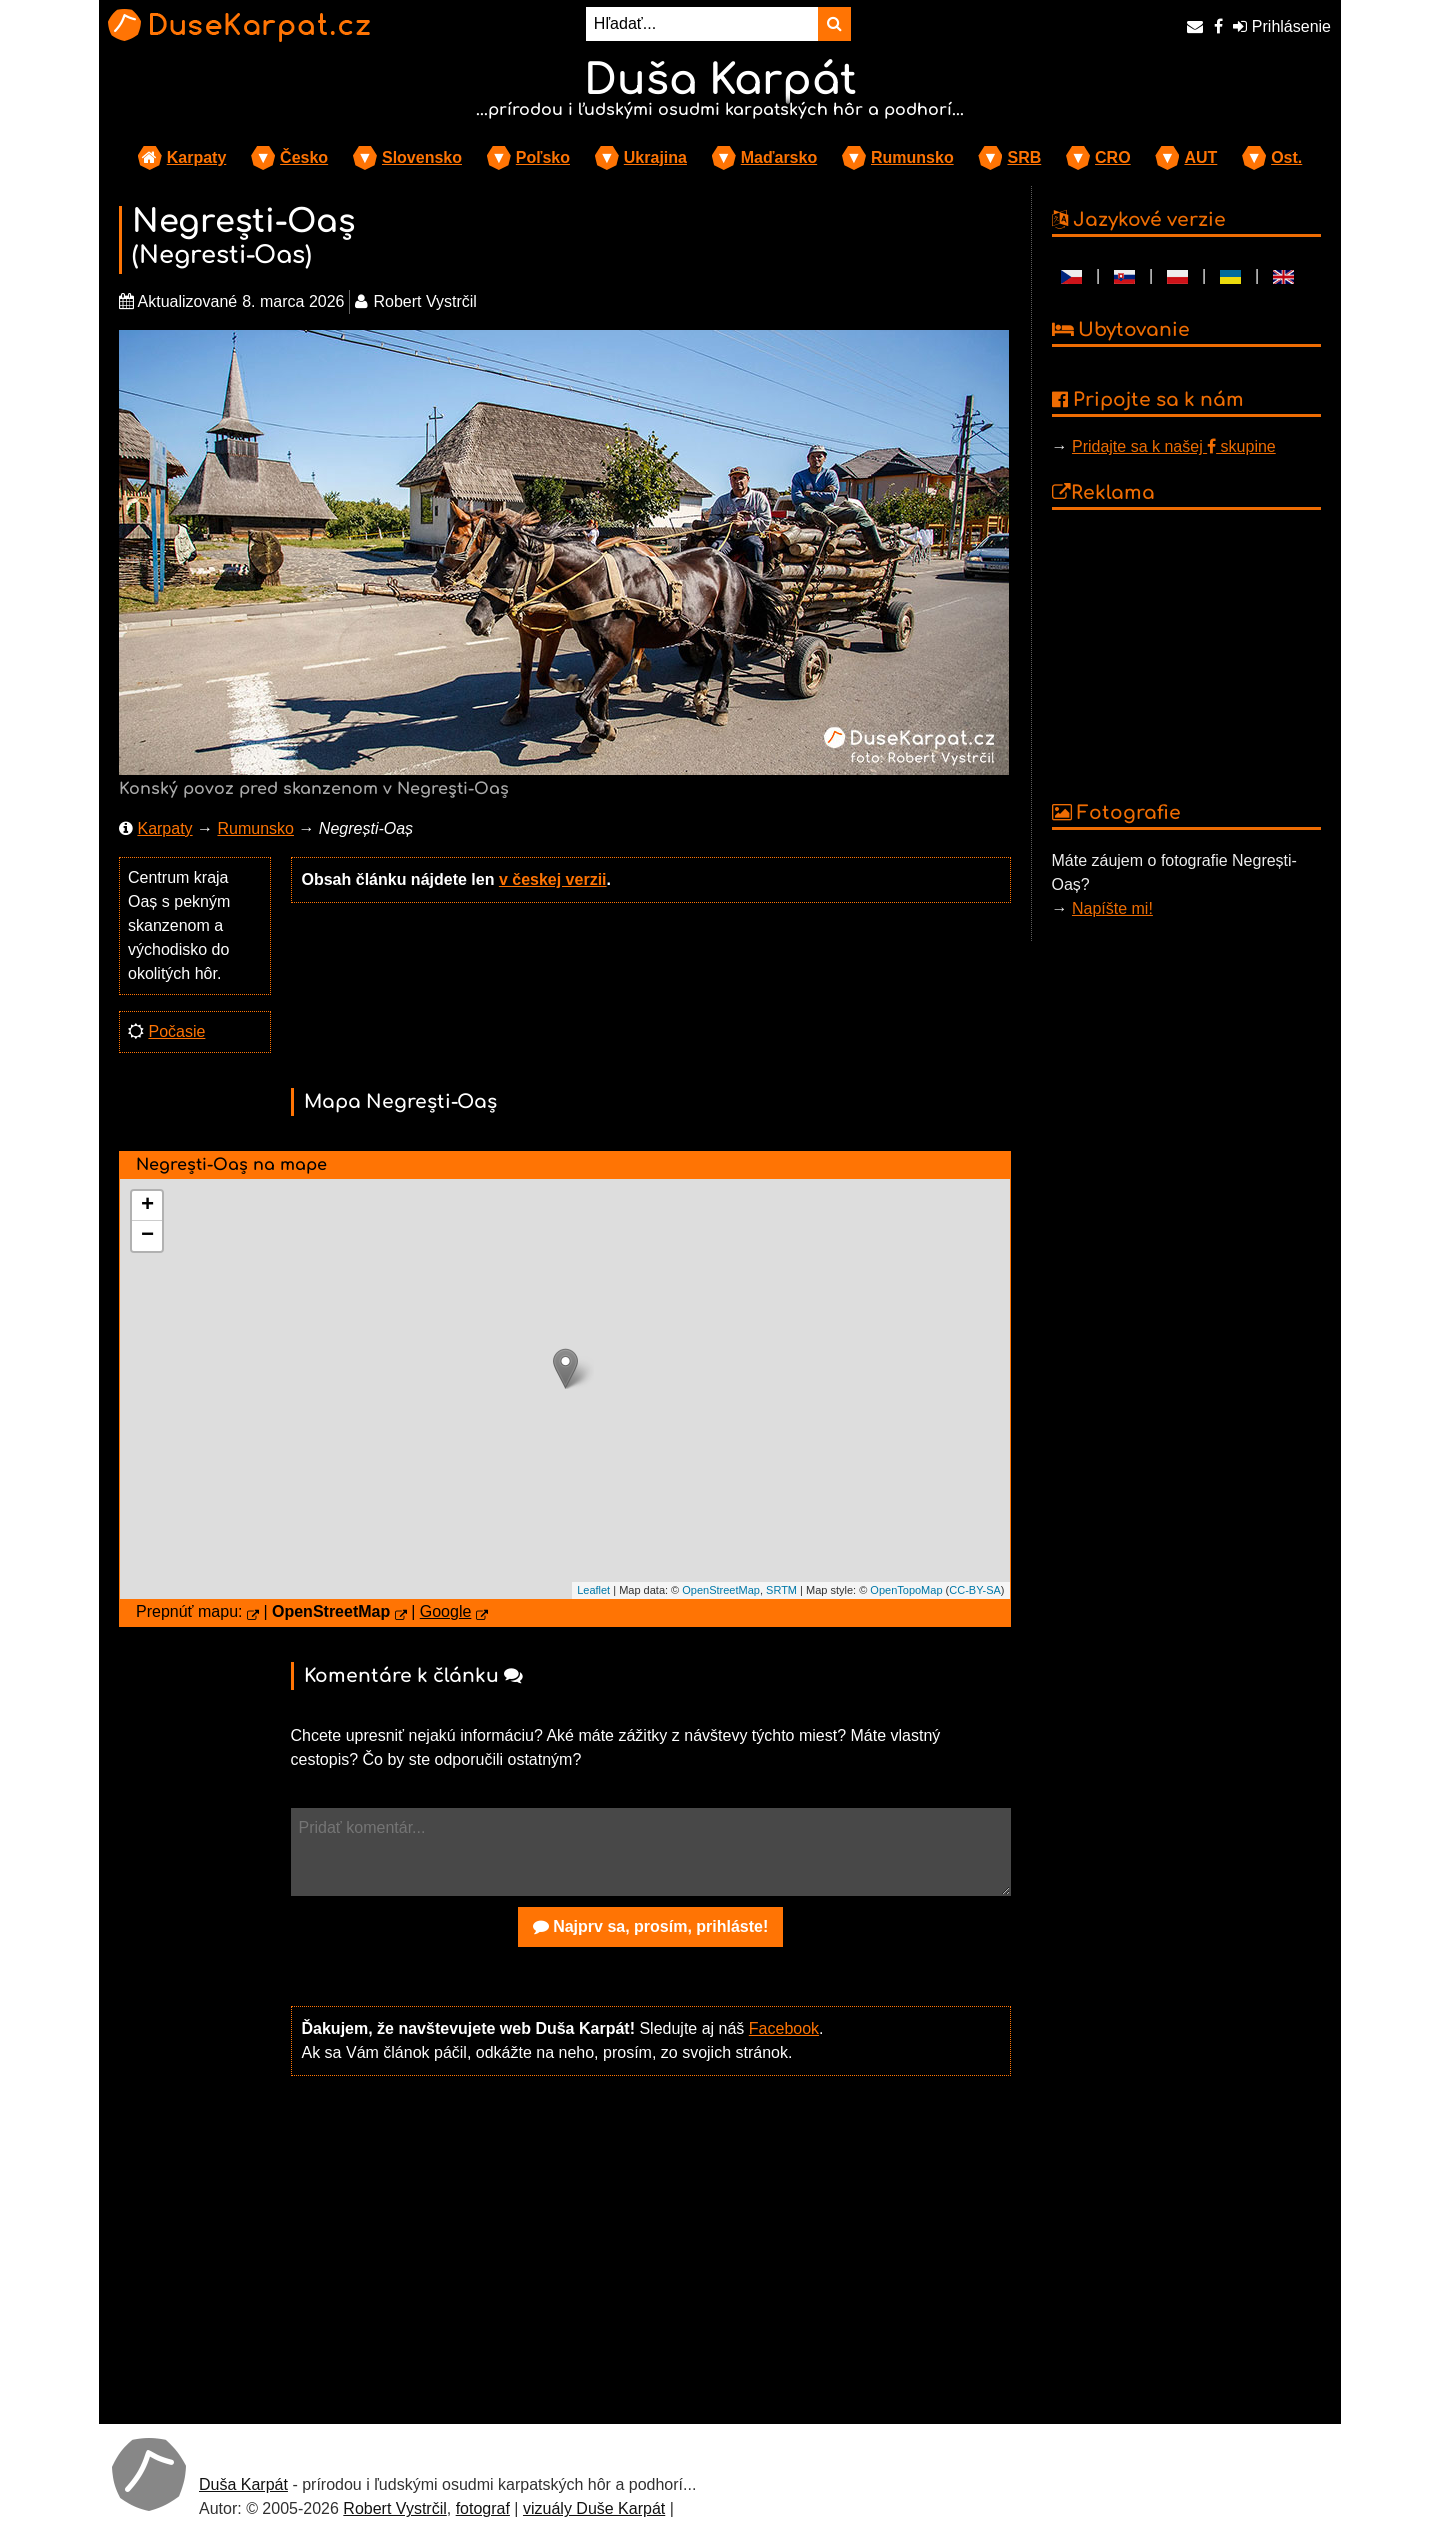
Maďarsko (779, 157)
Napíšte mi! (1112, 908)
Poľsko (543, 157)
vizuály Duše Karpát (594, 2508)
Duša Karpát (243, 2484)
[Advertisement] (651, 2248)
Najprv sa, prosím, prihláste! (651, 1926)
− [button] (147, 1236)
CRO (1113, 157)
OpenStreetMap (721, 1590)
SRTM (781, 1590)
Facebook (784, 2028)
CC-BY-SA (975, 1590)
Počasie (176, 1031)
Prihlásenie (1282, 26)
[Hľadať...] (702, 24)
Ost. (1286, 157)
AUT (1200, 157)
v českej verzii (553, 879)
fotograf (483, 2508)
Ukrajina (655, 157)
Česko (304, 157)
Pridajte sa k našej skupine (1174, 446)
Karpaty (197, 157)
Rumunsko (912, 157)
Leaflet (593, 1590)
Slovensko (422, 157)
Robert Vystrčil (394, 2508)
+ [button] (147, 1206)
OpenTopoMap (906, 1590)
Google (446, 1611)
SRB (1024, 157)
